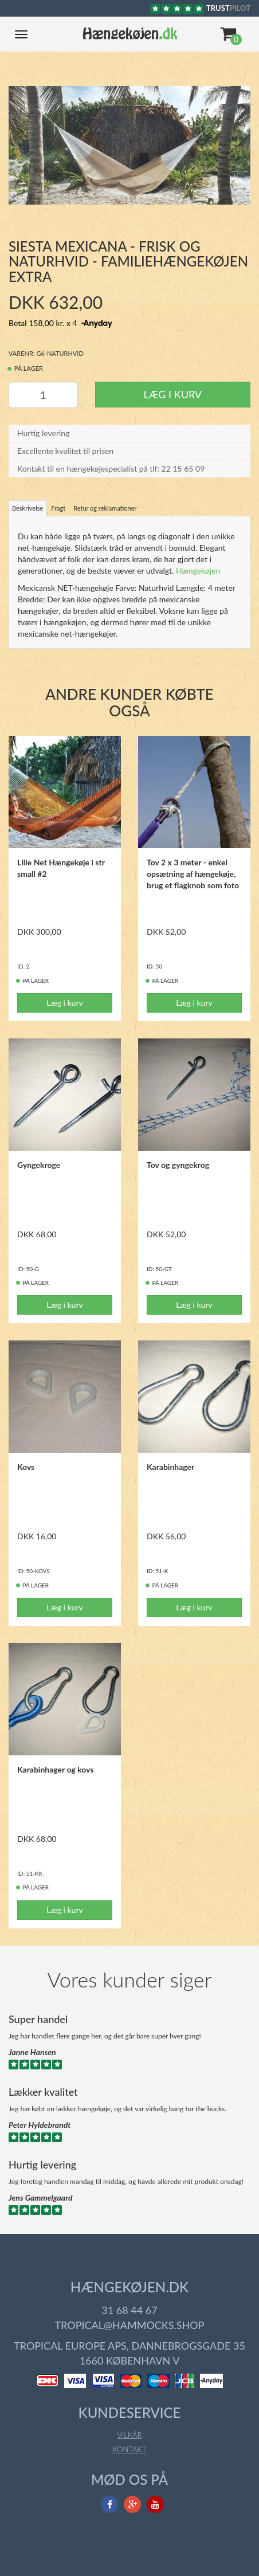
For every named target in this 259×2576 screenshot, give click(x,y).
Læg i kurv (173, 382)
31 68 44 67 (129, 2298)
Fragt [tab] (58, 496)
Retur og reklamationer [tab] (104, 496)
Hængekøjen (198, 559)
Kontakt (130, 2437)
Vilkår (129, 2423)
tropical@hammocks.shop (129, 2313)
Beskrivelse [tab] (27, 496)
